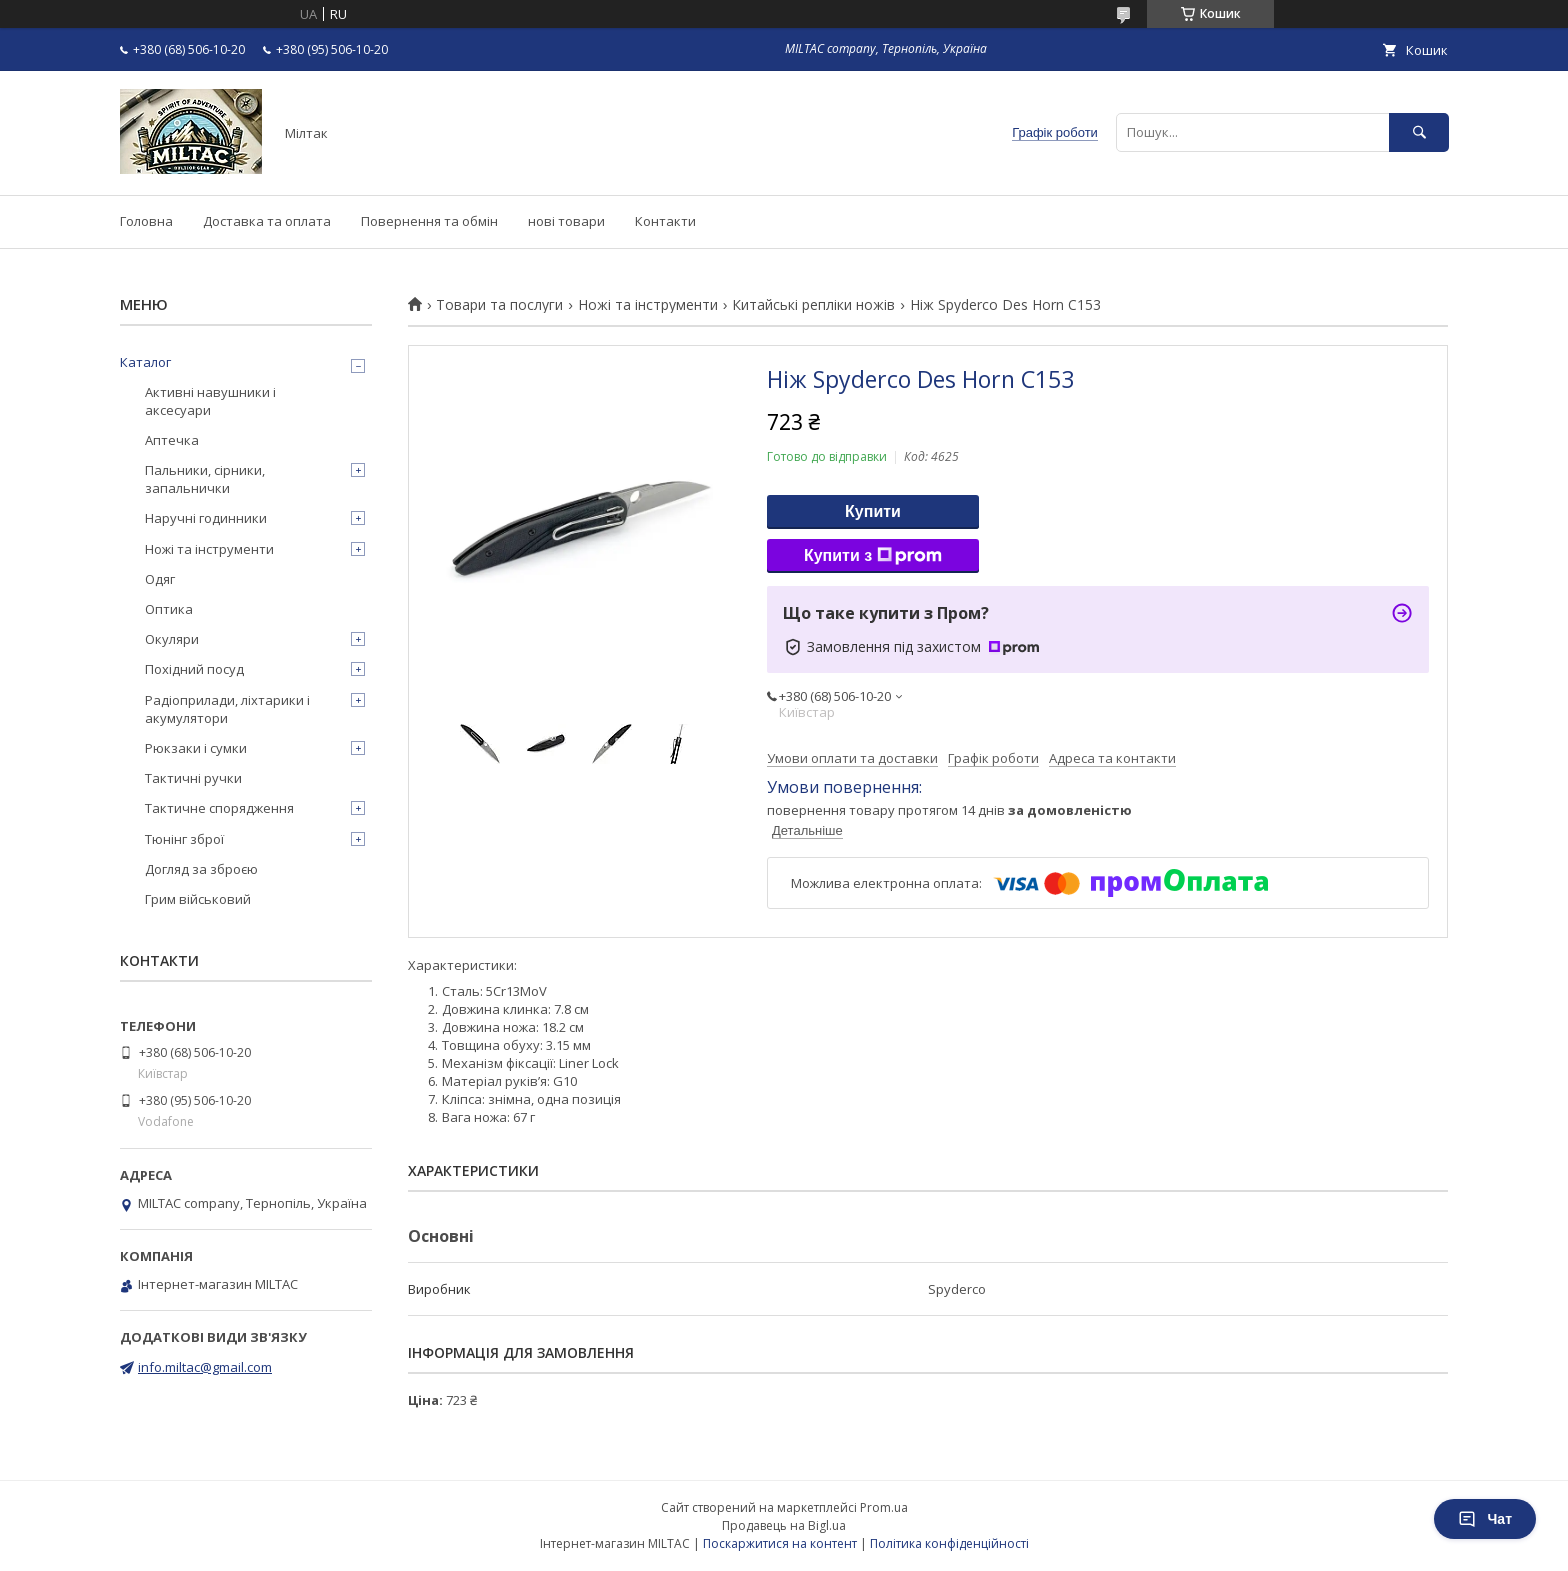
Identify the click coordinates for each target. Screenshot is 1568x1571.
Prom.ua (884, 1507)
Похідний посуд (194, 669)
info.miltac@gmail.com (205, 1367)
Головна (146, 221)
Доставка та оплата (267, 221)
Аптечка (172, 440)
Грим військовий (198, 899)
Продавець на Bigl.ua (784, 1525)
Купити (873, 511)
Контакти (665, 221)
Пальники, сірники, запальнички (205, 479)
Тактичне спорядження (219, 808)
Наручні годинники (206, 518)
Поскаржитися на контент (780, 1543)
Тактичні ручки (193, 778)
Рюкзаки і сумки (196, 748)
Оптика (169, 609)
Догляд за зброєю (201, 869)
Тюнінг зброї (184, 839)
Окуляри (172, 639)
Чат (1485, 1519)
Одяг (160, 579)
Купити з (873, 556)
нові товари (566, 221)
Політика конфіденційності (949, 1543)
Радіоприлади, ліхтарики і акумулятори (227, 709)
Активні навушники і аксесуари (210, 401)
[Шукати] (1419, 132)
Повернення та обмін (429, 221)
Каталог (145, 362)
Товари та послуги (499, 305)
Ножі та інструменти (648, 305)
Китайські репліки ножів (813, 305)
